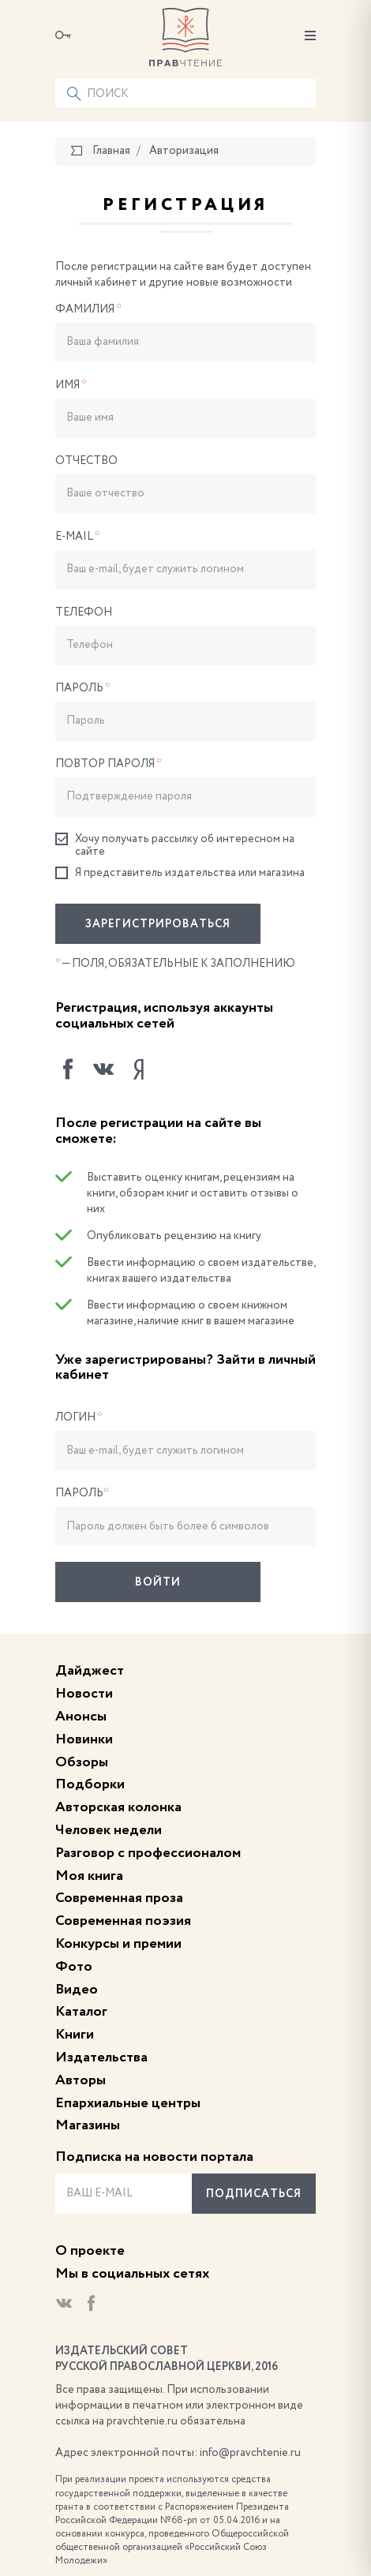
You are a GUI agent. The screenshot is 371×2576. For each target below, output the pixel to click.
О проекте (90, 2251)
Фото (73, 1967)
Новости (84, 1694)
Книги (74, 2034)
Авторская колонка (118, 1807)
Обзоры (81, 1762)
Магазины (87, 2125)
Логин (79, 1417)
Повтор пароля (108, 763)
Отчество (86, 460)
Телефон (83, 612)
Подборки (90, 1784)
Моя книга (89, 1876)
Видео (76, 1990)
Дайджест (89, 1671)
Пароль (83, 688)
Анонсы (81, 1716)
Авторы (80, 2080)
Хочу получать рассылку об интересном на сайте (174, 845)
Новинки (84, 1739)
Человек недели (108, 1830)
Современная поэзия (123, 1921)
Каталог (81, 2012)
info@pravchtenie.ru (250, 2452)
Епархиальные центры (127, 2103)
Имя (71, 385)
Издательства (101, 2057)
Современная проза (119, 1898)
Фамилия (88, 309)
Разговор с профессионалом (148, 1853)
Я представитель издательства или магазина (180, 873)
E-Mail (77, 536)
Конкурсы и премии (118, 1944)
